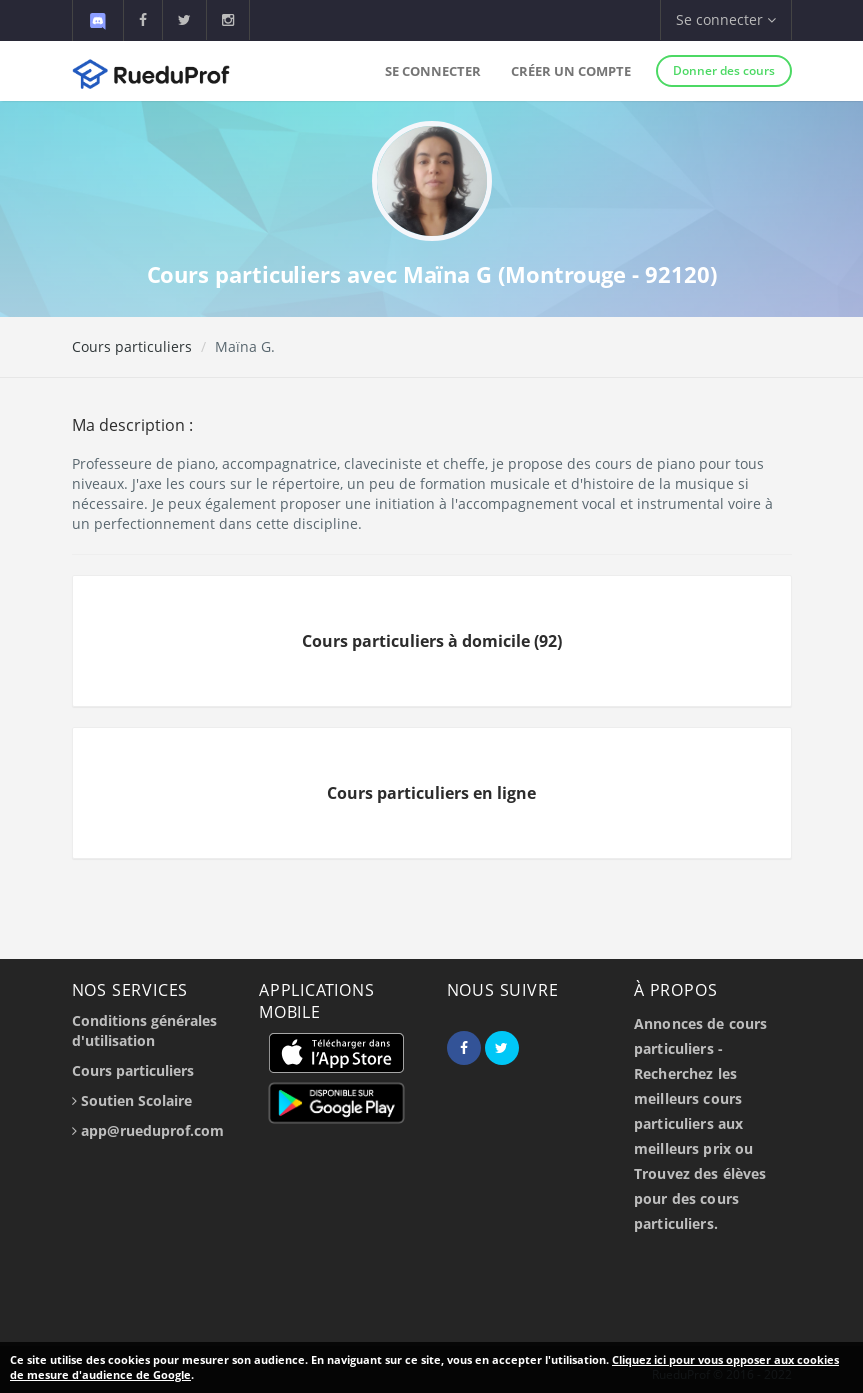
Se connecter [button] (726, 19)
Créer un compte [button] (571, 71)
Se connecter (433, 71)
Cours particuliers (132, 346)
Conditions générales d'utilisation (144, 1030)
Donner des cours (724, 70)
